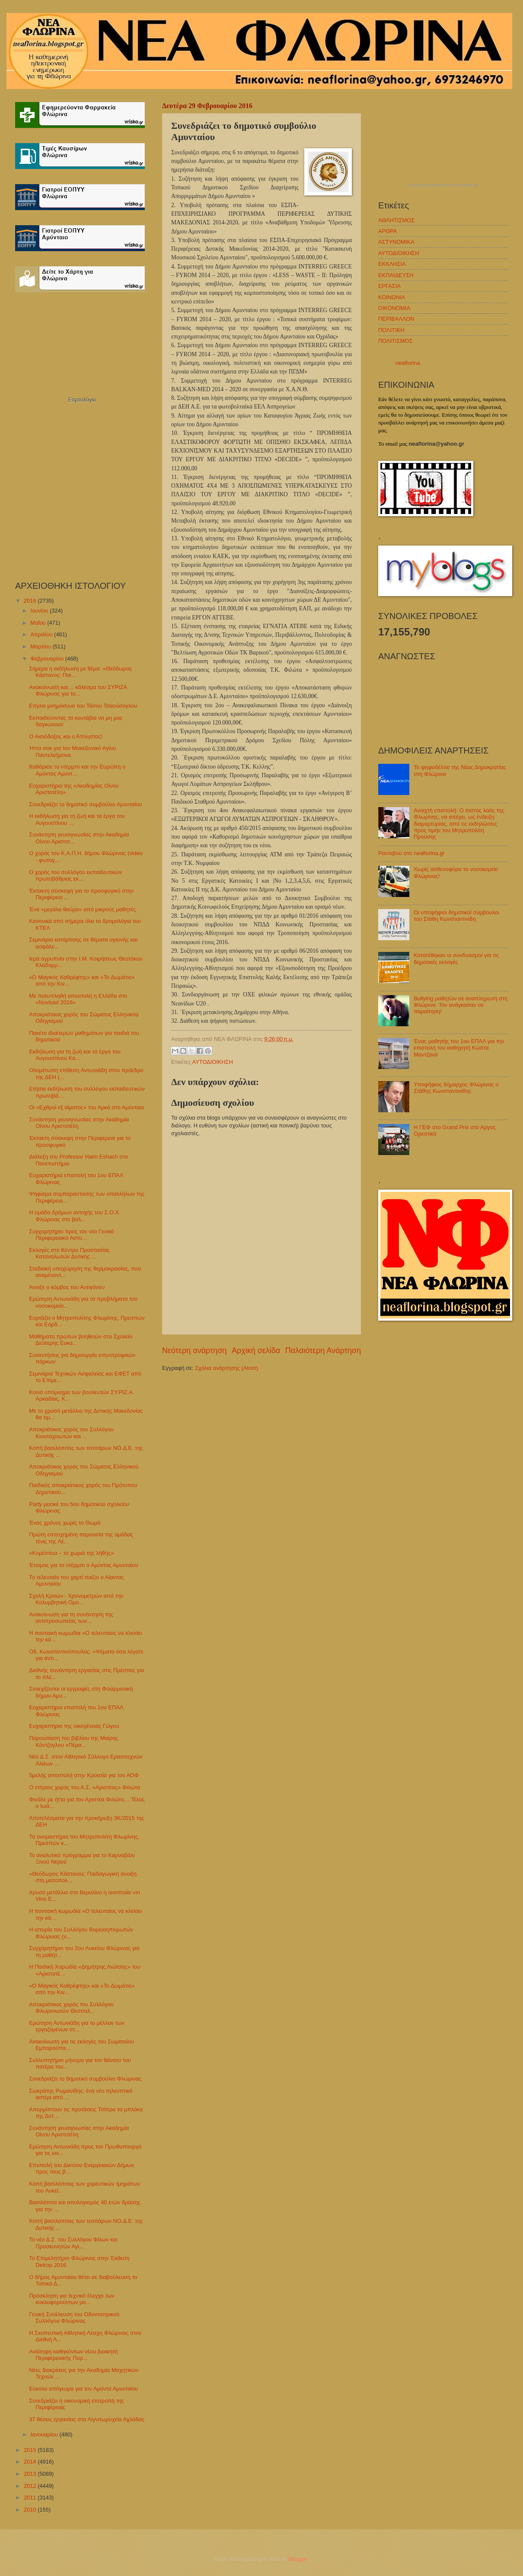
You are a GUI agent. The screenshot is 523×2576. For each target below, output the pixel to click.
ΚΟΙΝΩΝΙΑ (391, 297)
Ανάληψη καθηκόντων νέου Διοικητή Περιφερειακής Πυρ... (73, 2354)
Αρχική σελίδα (256, 1350)
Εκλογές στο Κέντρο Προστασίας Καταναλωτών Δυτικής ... (69, 1253)
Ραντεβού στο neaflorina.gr (411, 853)
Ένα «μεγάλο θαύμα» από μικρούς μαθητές (82, 909)
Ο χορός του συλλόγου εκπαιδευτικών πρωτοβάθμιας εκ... (75, 875)
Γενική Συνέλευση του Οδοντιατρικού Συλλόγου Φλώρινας (74, 2317)
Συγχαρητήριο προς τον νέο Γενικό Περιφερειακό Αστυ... (71, 1234)
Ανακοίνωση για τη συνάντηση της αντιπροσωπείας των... (71, 1617)
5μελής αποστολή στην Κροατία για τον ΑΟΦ (84, 1775)
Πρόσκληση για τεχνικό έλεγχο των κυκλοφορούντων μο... (72, 2298)
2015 (31, 2450)
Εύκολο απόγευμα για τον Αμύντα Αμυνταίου (83, 2388)
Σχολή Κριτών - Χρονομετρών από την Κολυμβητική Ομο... (76, 1599)
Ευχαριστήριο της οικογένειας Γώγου (74, 1726)
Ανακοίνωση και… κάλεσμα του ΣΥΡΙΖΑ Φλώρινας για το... (78, 690)
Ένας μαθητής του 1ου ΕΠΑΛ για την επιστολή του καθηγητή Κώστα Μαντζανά (459, 1048)
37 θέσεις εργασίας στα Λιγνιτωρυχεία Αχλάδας (86, 2419)
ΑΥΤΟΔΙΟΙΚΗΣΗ (212, 1062)
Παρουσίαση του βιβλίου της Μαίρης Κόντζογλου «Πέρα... (73, 1741)
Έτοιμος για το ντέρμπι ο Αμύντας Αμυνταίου (83, 1565)
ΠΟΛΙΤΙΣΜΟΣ (395, 341)
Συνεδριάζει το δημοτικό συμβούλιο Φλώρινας (85, 2078)
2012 (31, 2486)
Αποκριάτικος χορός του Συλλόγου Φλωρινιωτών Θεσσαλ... (71, 2007)
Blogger (297, 2559)
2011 (31, 2497)
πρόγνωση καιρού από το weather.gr (443, 185)
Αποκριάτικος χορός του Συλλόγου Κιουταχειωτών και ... (71, 1432)
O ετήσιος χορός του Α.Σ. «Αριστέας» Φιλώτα (84, 1787)
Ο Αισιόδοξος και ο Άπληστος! (65, 736)
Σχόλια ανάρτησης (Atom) (226, 1368)
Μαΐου (38, 622)
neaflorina (407, 363)
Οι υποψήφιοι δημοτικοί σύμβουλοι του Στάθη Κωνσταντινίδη (456, 915)
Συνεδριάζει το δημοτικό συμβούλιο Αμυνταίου (85, 804)
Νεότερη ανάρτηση (194, 1350)
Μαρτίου (41, 646)
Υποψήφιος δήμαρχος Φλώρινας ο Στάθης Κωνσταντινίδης (456, 1087)
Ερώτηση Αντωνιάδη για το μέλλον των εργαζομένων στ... (76, 2026)
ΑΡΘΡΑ (387, 231)
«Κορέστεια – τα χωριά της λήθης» (71, 1553)
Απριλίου (42, 634)
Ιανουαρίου (44, 2434)
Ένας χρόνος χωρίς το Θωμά (64, 1522)
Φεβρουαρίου (47, 658)
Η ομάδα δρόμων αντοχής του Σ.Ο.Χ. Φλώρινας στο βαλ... (75, 1215)
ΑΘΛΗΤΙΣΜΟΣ (396, 220)
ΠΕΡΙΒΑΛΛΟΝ (396, 319)
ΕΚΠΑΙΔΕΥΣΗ (396, 275)
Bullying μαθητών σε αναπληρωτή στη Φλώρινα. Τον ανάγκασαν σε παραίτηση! (460, 1005)
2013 (31, 2474)
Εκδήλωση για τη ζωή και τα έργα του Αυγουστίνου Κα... (75, 1054)
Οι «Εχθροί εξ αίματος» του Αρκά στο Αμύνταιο (86, 1107)
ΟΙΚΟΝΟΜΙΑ (394, 308)
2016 (31, 600)
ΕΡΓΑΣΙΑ (389, 286)
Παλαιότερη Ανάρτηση (323, 1350)
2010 (31, 2509)
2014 (31, 2461)
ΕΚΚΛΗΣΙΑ (392, 264)
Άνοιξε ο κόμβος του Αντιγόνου (67, 1287)
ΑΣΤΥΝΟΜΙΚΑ (396, 242)
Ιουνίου (40, 610)
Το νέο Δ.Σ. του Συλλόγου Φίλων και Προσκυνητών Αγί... (73, 2242)
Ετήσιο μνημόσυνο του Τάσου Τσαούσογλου (83, 705)
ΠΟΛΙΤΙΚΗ (391, 330)
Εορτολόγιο (82, 399)
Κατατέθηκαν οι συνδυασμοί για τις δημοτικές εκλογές (456, 958)
